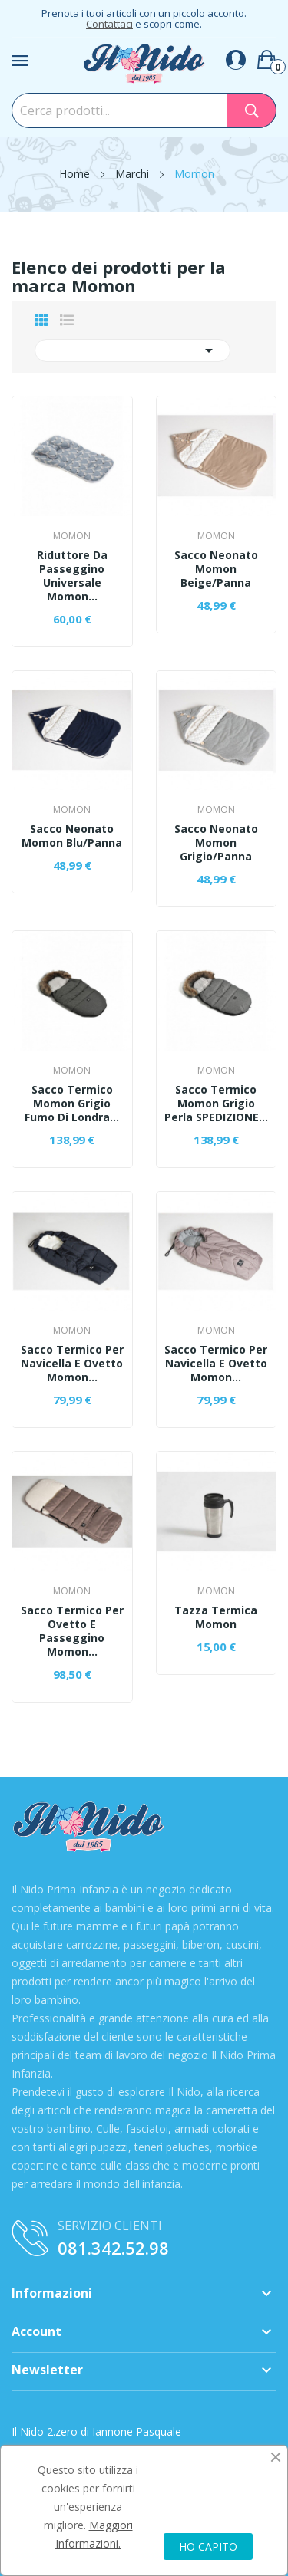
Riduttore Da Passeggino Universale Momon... (72, 576)
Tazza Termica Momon (215, 1617)
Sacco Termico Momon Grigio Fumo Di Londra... (72, 1103)
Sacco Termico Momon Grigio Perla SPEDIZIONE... (216, 1103)
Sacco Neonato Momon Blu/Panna (72, 836)
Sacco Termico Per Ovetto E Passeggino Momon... (72, 1631)
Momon (72, 536)
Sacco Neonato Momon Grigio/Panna (216, 843)
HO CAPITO (208, 2546)
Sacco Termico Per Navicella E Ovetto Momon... (72, 1363)
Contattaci (109, 24)
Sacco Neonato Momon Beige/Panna (216, 569)
